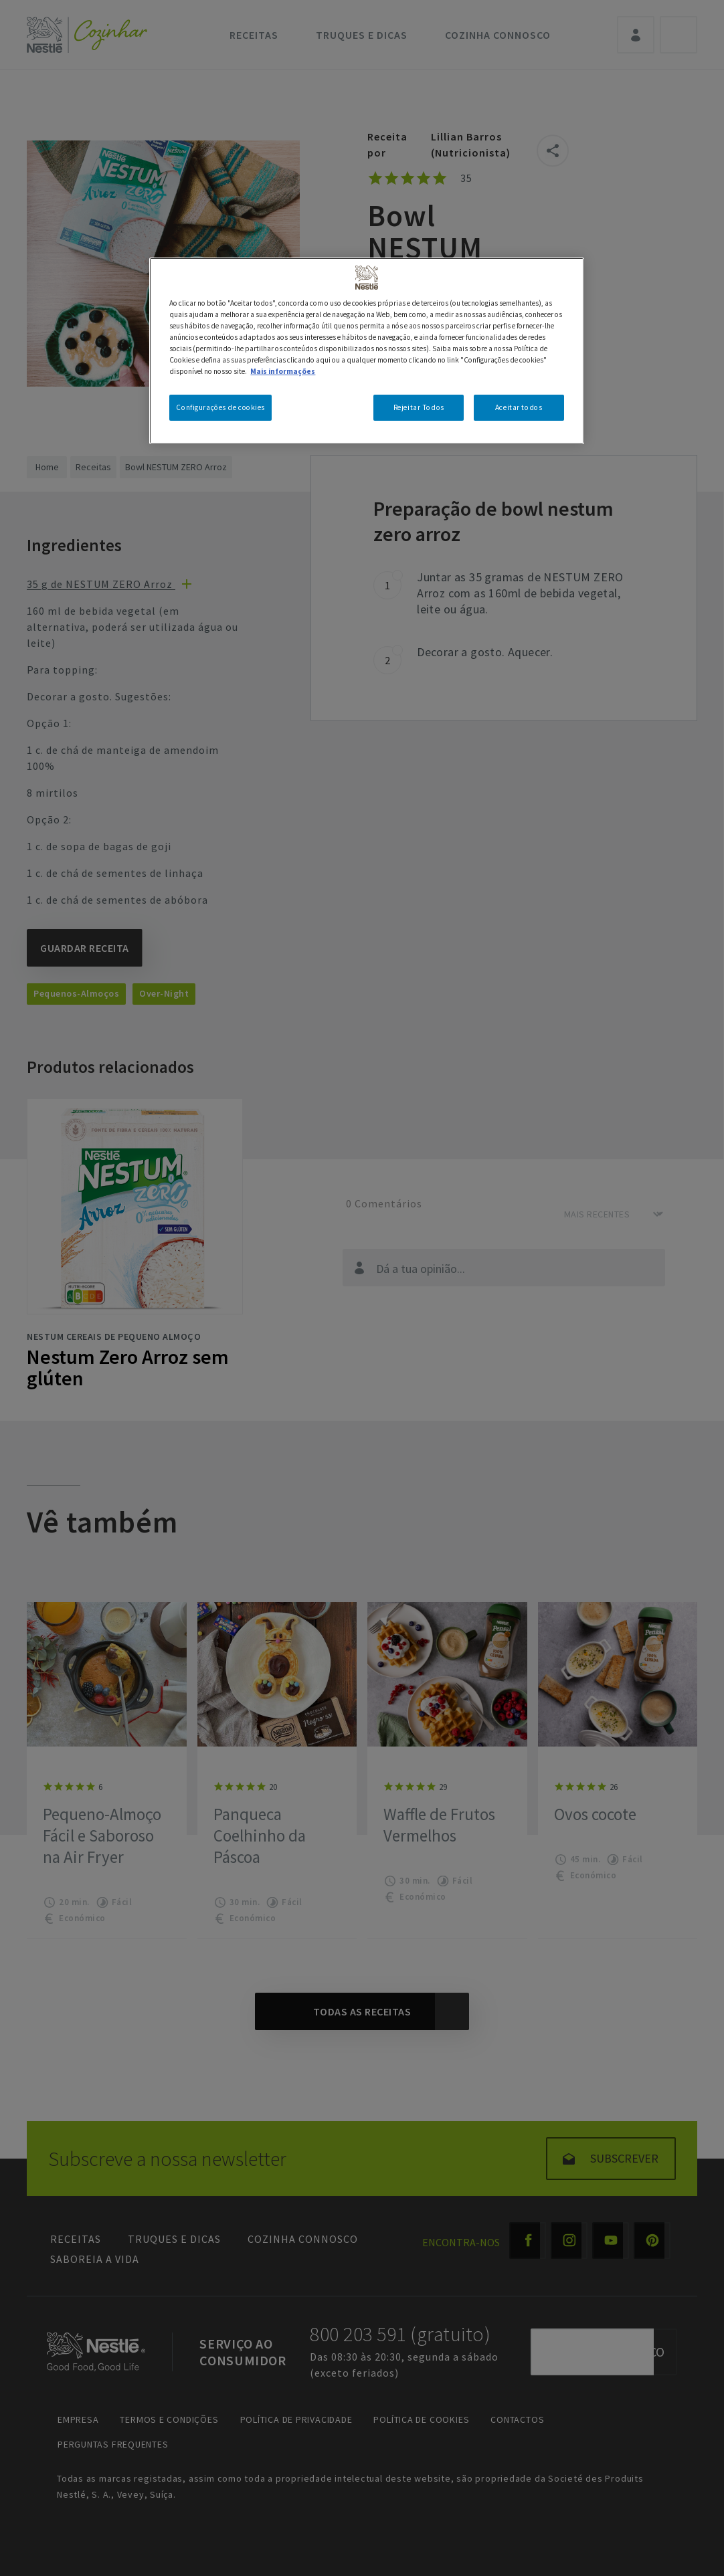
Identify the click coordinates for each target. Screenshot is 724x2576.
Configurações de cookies (220, 407)
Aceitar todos (518, 407)
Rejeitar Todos (418, 407)
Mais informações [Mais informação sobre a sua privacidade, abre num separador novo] (282, 371)
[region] (366, 351)
